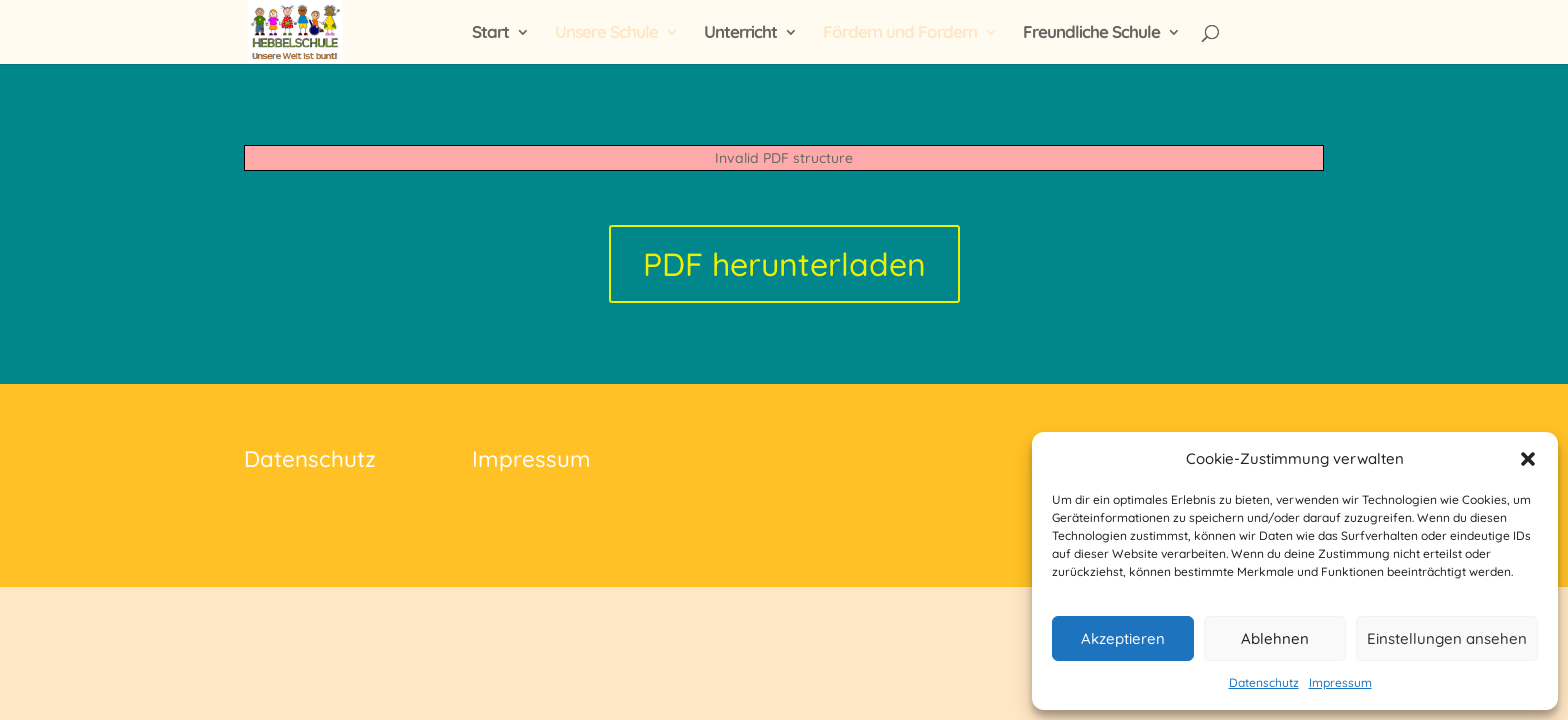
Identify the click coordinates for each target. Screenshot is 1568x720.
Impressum (1340, 682)
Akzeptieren (1123, 638)
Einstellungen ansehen (1447, 638)
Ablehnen (1275, 638)
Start (490, 33)
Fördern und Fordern (900, 33)
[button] (1528, 459)
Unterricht (740, 33)
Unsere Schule (606, 33)
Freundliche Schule (1091, 33)
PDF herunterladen (784, 264)
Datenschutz (1264, 682)
